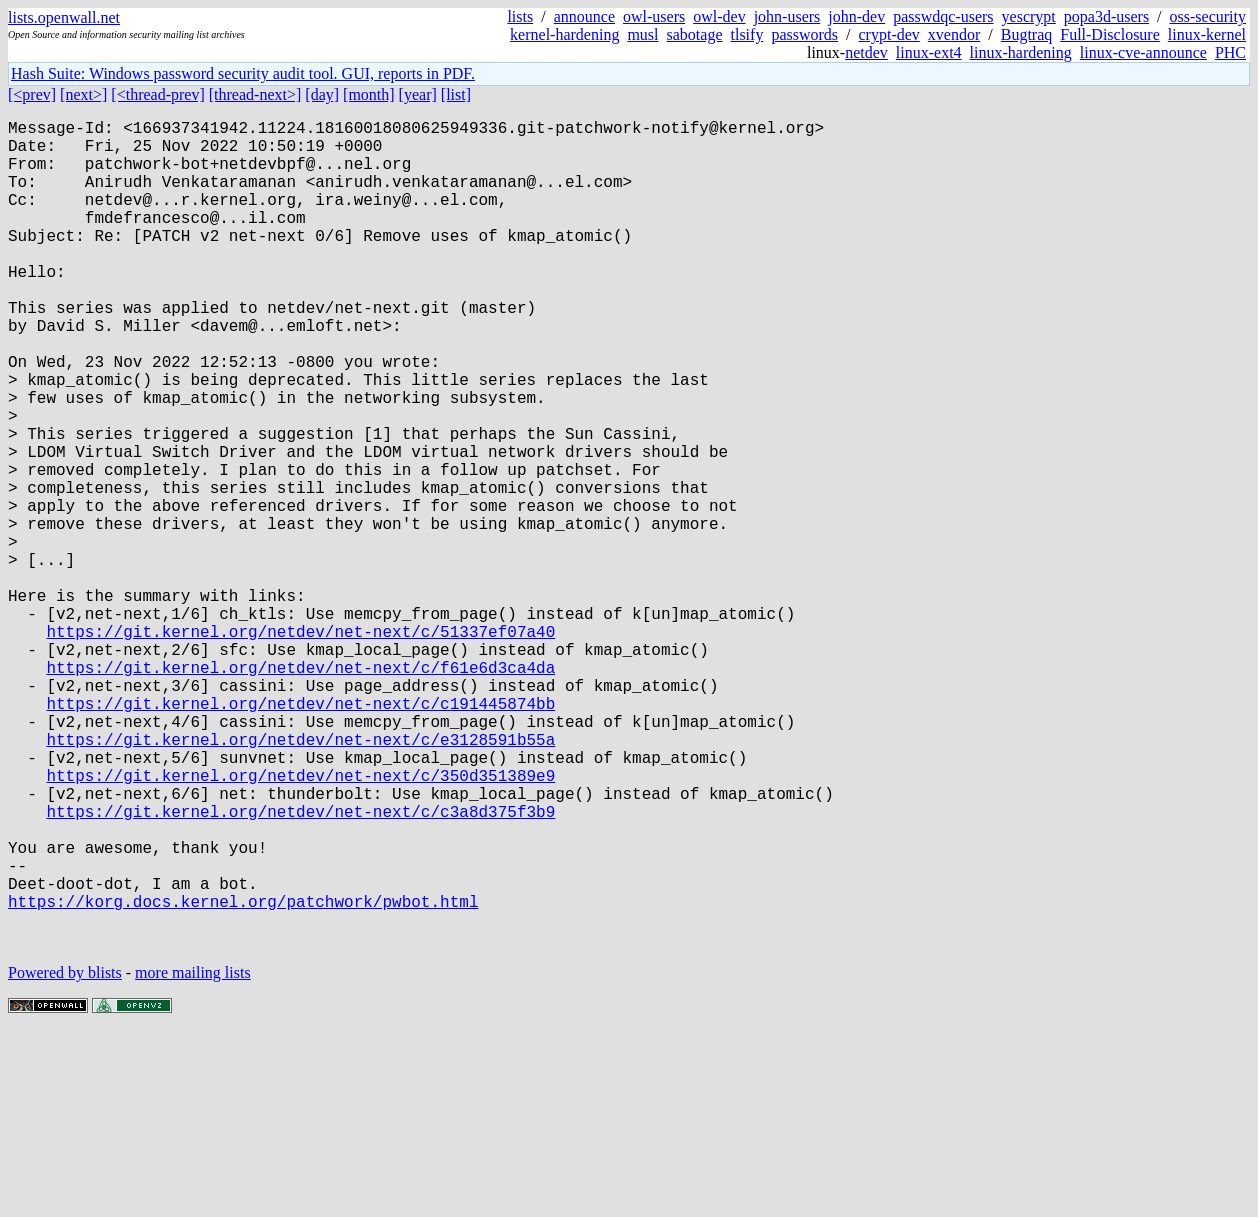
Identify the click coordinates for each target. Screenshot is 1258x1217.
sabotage (695, 34)
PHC (1230, 52)
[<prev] (32, 94)
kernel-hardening (564, 34)
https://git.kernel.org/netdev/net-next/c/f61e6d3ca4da (300, 791)
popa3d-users (1106, 16)
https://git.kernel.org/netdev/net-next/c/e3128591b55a (300, 879)
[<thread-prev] (157, 94)
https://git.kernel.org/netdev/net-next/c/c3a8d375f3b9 (300, 967)
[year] (418, 94)
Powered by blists (65, 1156)
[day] (322, 94)
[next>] (83, 94)
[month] (369, 94)
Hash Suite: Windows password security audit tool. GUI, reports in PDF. (243, 73)
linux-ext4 (929, 52)
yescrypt (1029, 16)
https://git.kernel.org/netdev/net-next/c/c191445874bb (300, 835)
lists (520, 16)
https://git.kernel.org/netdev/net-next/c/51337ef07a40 (300, 747)
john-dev (856, 16)
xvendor (954, 34)
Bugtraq (1027, 34)
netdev (866, 52)
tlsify (746, 34)
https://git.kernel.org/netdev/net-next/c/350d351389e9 (300, 923)
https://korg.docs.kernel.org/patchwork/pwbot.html (243, 1077)
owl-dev (719, 16)
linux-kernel (1207, 34)
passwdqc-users (943, 16)
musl (642, 34)
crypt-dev (889, 34)
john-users (787, 16)
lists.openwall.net (64, 17)
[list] (456, 94)
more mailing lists (193, 1156)
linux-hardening (1021, 52)
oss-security (1208, 16)
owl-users (654, 16)
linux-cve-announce (1143, 52)
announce (584, 16)
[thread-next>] (255, 94)
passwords (804, 34)
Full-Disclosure (1110, 34)
